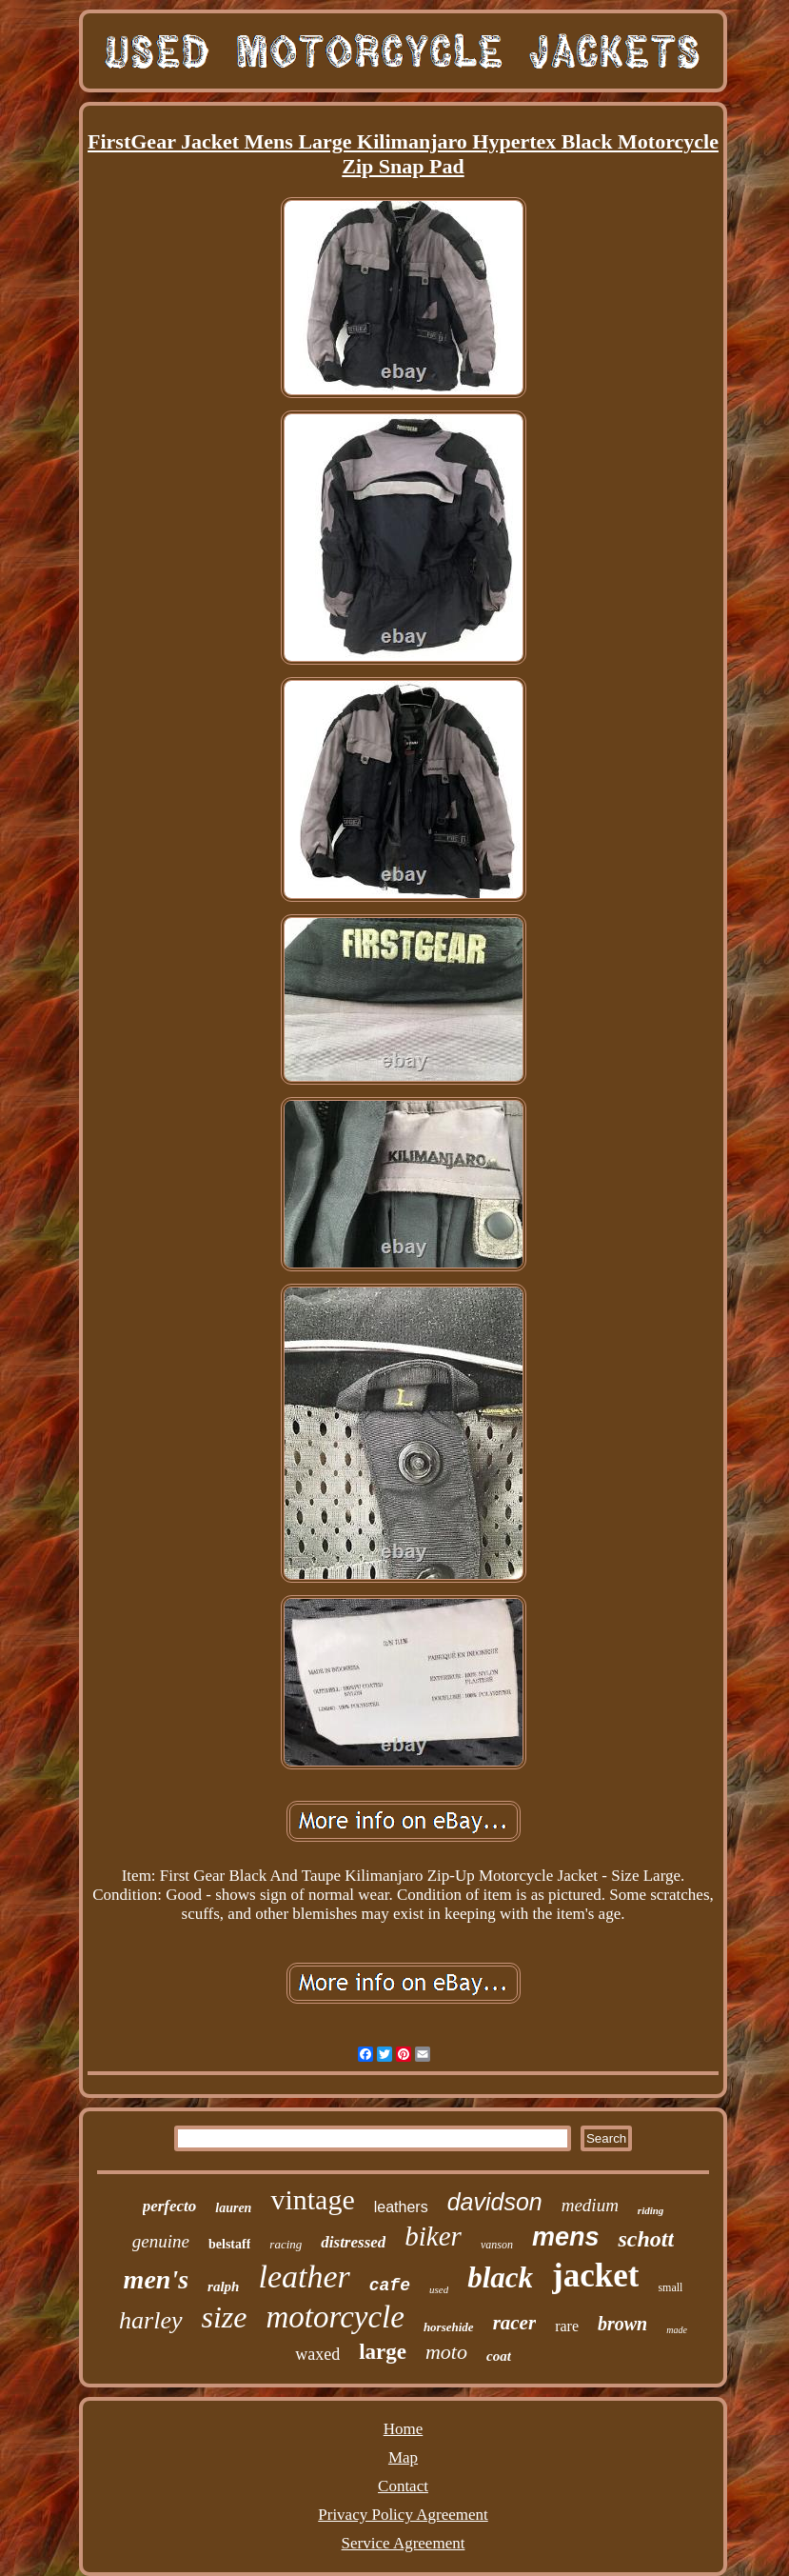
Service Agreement (403, 2543)
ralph (223, 2286)
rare (567, 2326)
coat (498, 2356)
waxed (317, 2354)
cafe (389, 2285)
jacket (595, 2275)
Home (404, 2429)
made (676, 2330)
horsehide (449, 2327)
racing (285, 2244)
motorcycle (335, 2317)
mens (566, 2237)
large (382, 2352)
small (670, 2287)
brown (622, 2323)
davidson (494, 2201)
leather (303, 2276)
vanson (497, 2244)
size (224, 2317)
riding (651, 2210)
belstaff (229, 2244)
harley (150, 2320)
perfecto (170, 2206)
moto (446, 2352)
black (500, 2277)
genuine (160, 2241)
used (438, 2289)
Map (403, 2457)
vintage (312, 2199)
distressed (353, 2242)
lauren (233, 2208)
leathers (401, 2207)
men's (156, 2279)
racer (515, 2322)
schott (646, 2239)
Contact (403, 2486)
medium (590, 2205)
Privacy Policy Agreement (402, 2515)
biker (433, 2236)
